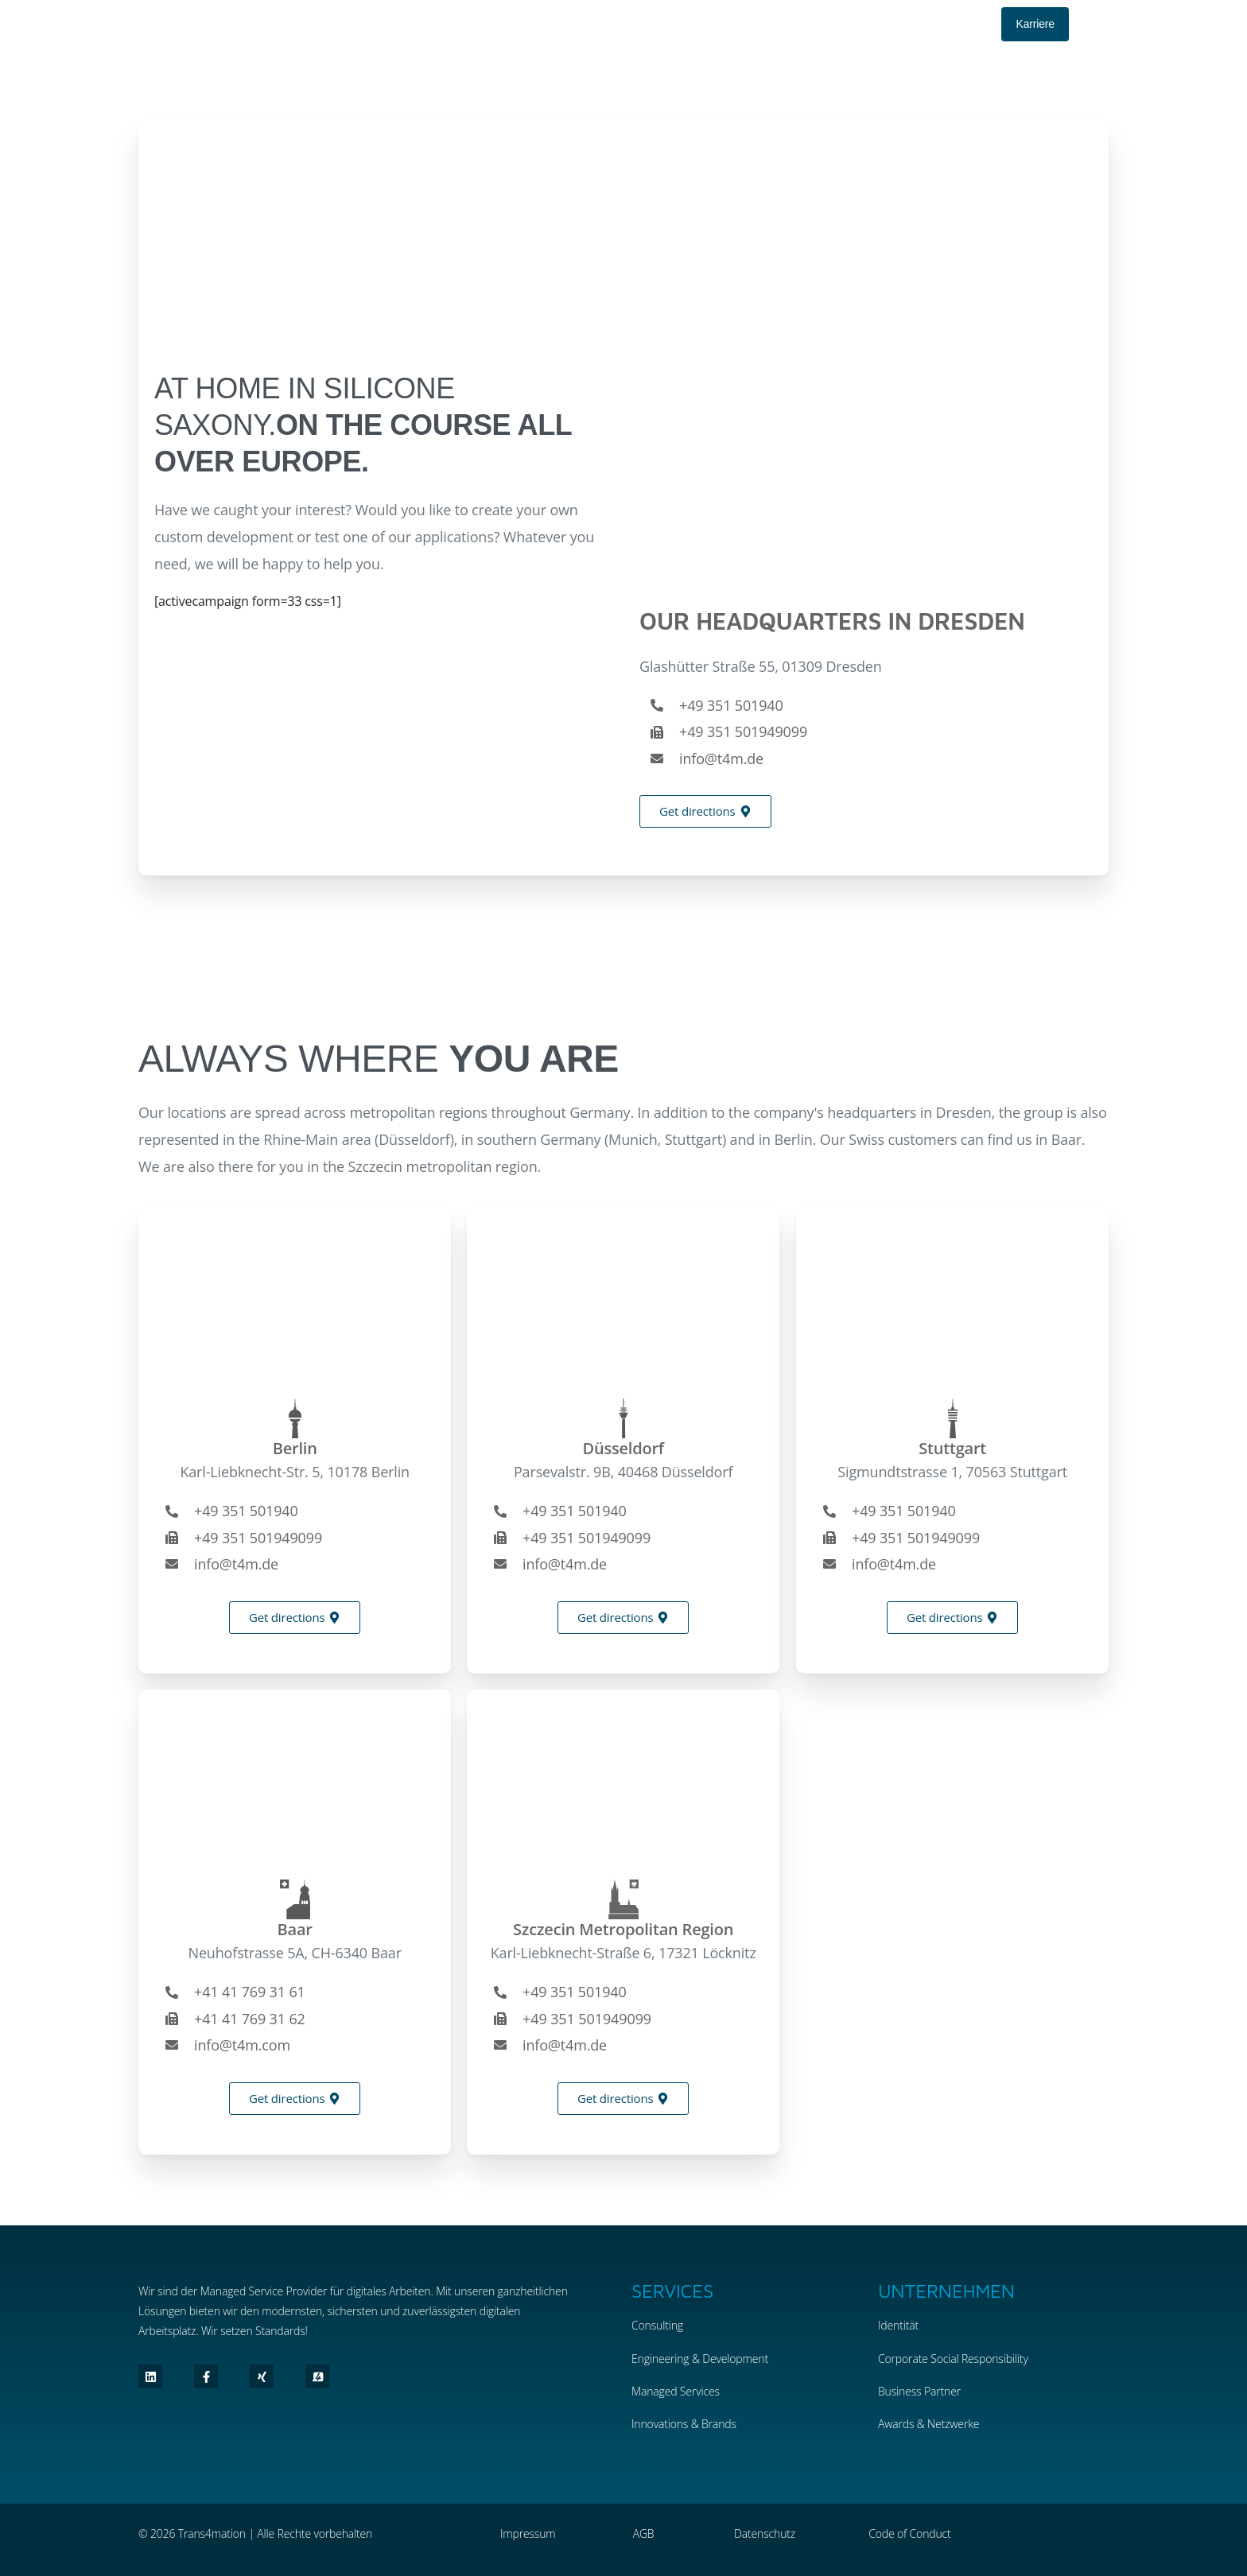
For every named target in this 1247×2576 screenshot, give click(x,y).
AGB (644, 2533)
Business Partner (919, 2391)
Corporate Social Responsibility (953, 2358)
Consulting (657, 2325)
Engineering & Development (699, 2358)
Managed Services (675, 2391)
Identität (898, 2325)
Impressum (528, 2533)
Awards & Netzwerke (928, 2423)
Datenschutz (764, 2533)
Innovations (659, 2423)
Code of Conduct (909, 2533)
